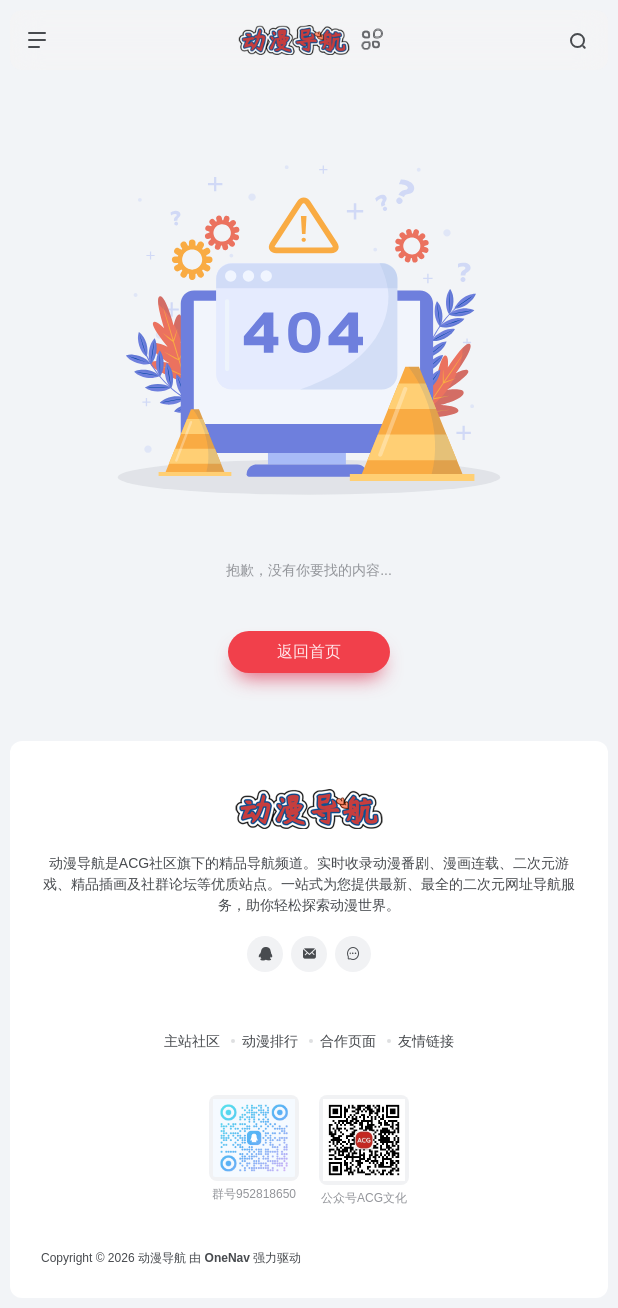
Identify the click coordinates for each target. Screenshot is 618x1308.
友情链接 (426, 1041)
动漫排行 (270, 1041)
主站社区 (192, 1041)
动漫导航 (162, 1258)
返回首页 (309, 651)
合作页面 (348, 1041)
